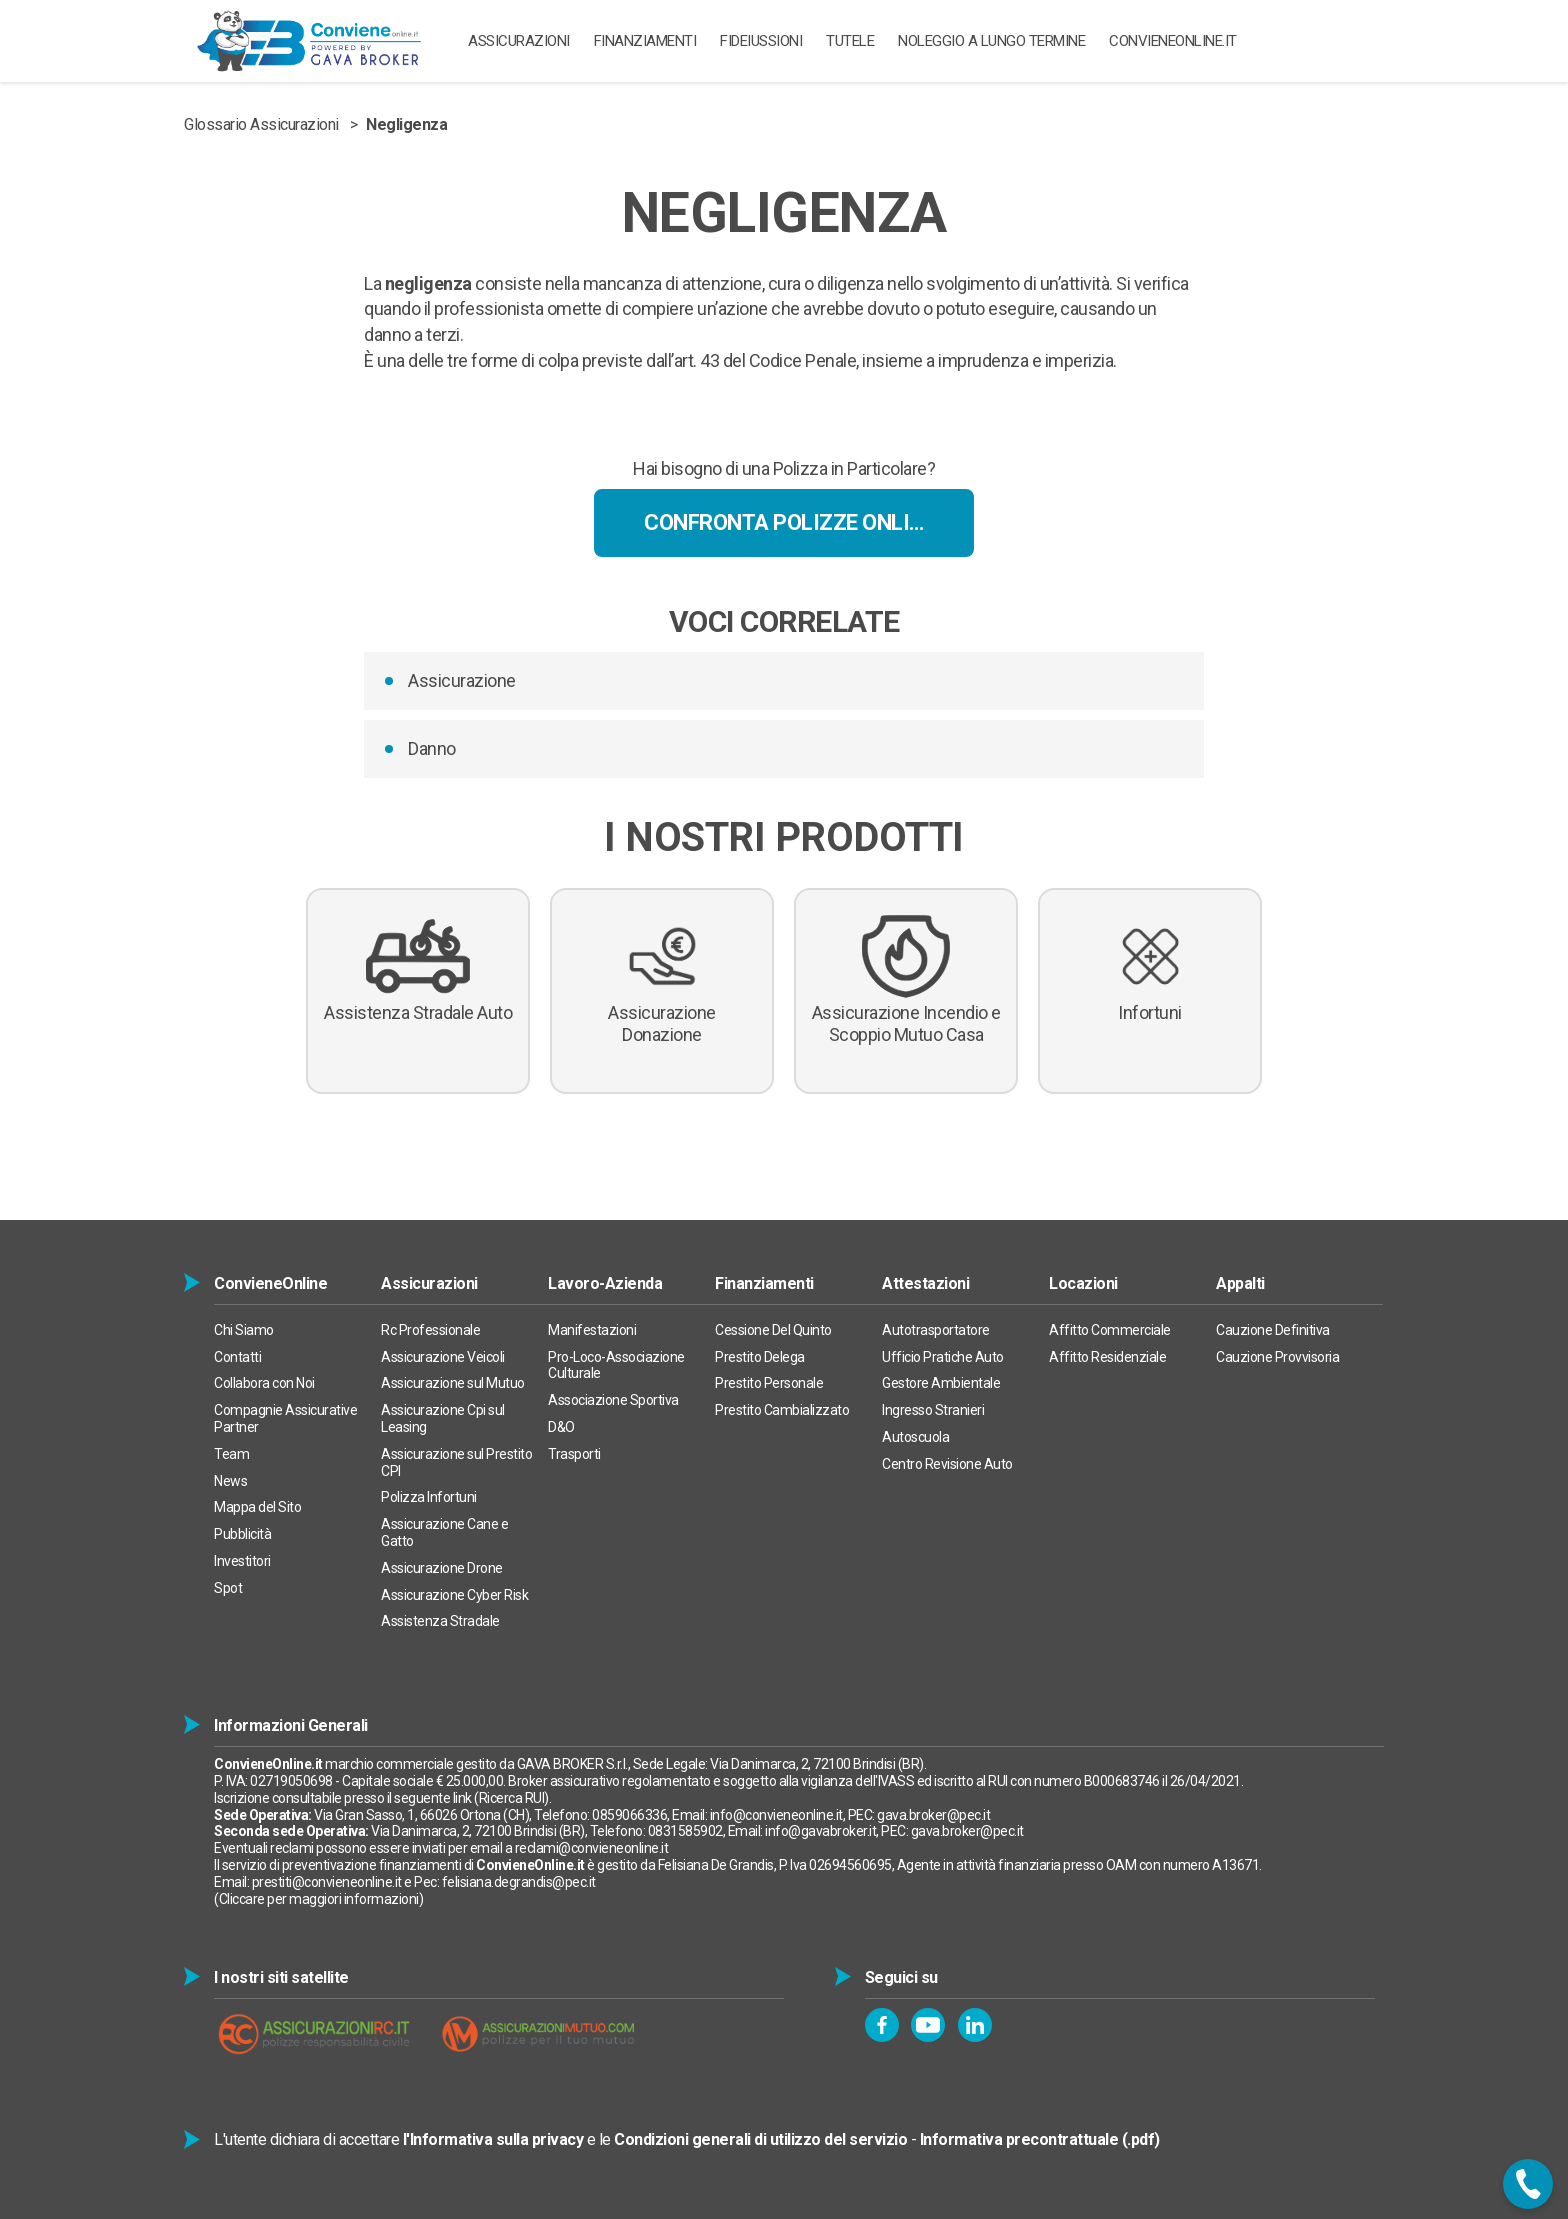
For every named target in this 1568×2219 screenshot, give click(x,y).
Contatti (237, 1357)
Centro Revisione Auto (947, 1464)
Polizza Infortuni (429, 1497)
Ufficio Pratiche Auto (943, 1357)
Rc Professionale (430, 1330)
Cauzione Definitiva (1273, 1330)
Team (231, 1454)
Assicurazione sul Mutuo (453, 1383)
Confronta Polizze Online (789, 522)
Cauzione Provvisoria (1277, 1357)
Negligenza (406, 124)
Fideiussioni (761, 41)
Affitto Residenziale (1107, 1357)
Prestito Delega (760, 1357)
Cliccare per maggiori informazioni (319, 1899)
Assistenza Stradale (440, 1621)
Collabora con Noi (264, 1383)
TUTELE (850, 41)
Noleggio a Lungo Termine (991, 41)
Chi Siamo (244, 1330)
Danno (432, 748)
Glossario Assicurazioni (261, 124)
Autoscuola (915, 1437)
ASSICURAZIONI (519, 41)
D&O (561, 1427)
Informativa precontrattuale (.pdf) (1040, 2139)
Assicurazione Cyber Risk (454, 1595)
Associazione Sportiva (613, 1400)
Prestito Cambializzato (782, 1410)
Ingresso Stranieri (933, 1410)
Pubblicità (242, 1534)
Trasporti (574, 1454)
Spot (228, 1588)
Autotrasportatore (936, 1330)
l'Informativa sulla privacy (493, 2139)
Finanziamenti (645, 41)
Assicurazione (462, 680)
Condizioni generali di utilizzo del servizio (760, 2139)
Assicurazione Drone (442, 1568)
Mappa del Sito (257, 1507)
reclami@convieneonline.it (592, 1848)
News (230, 1481)
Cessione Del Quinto (773, 1330)
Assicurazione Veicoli (443, 1357)
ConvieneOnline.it (1173, 41)
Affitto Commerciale (1110, 1330)
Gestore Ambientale (941, 1383)
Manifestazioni (592, 1330)
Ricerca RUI (512, 1798)
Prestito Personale (769, 1383)
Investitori (242, 1561)
